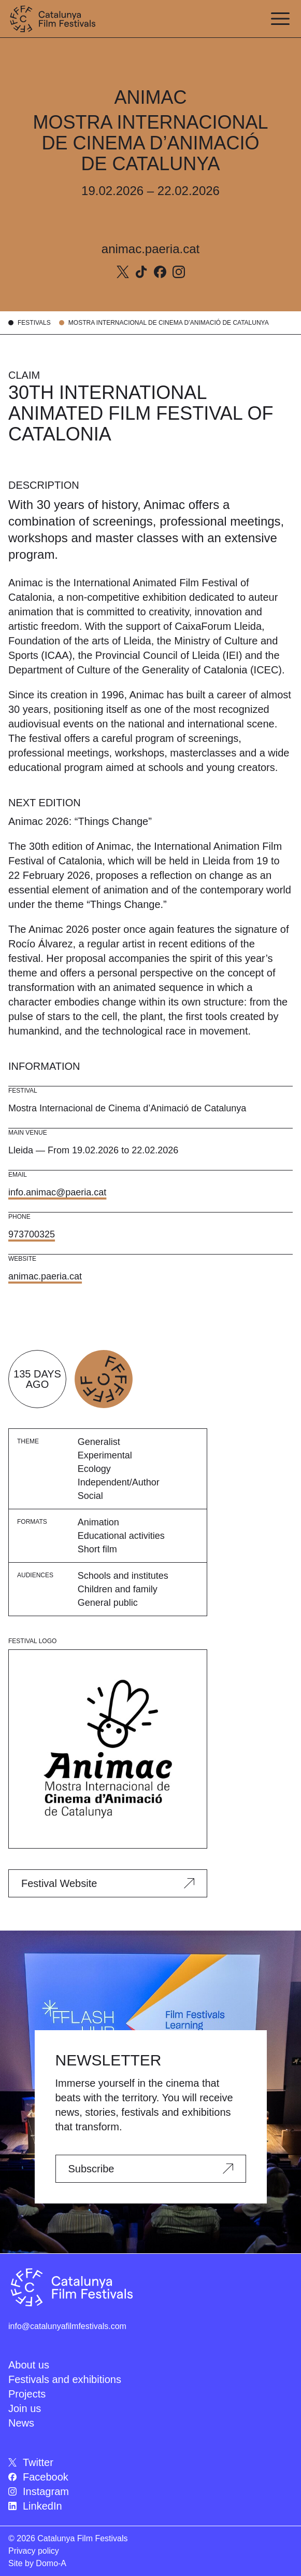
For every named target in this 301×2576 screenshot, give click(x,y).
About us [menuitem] (28, 2365)
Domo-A (51, 2563)
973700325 (31, 1234)
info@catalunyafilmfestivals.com (67, 2326)
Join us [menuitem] (24, 2408)
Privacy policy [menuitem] (33, 2550)
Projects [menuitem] (27, 2394)
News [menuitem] (21, 2423)
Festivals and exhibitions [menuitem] (64, 2379)
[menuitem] (150, 2462)
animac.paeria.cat (150, 249)
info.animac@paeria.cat (57, 1192)
